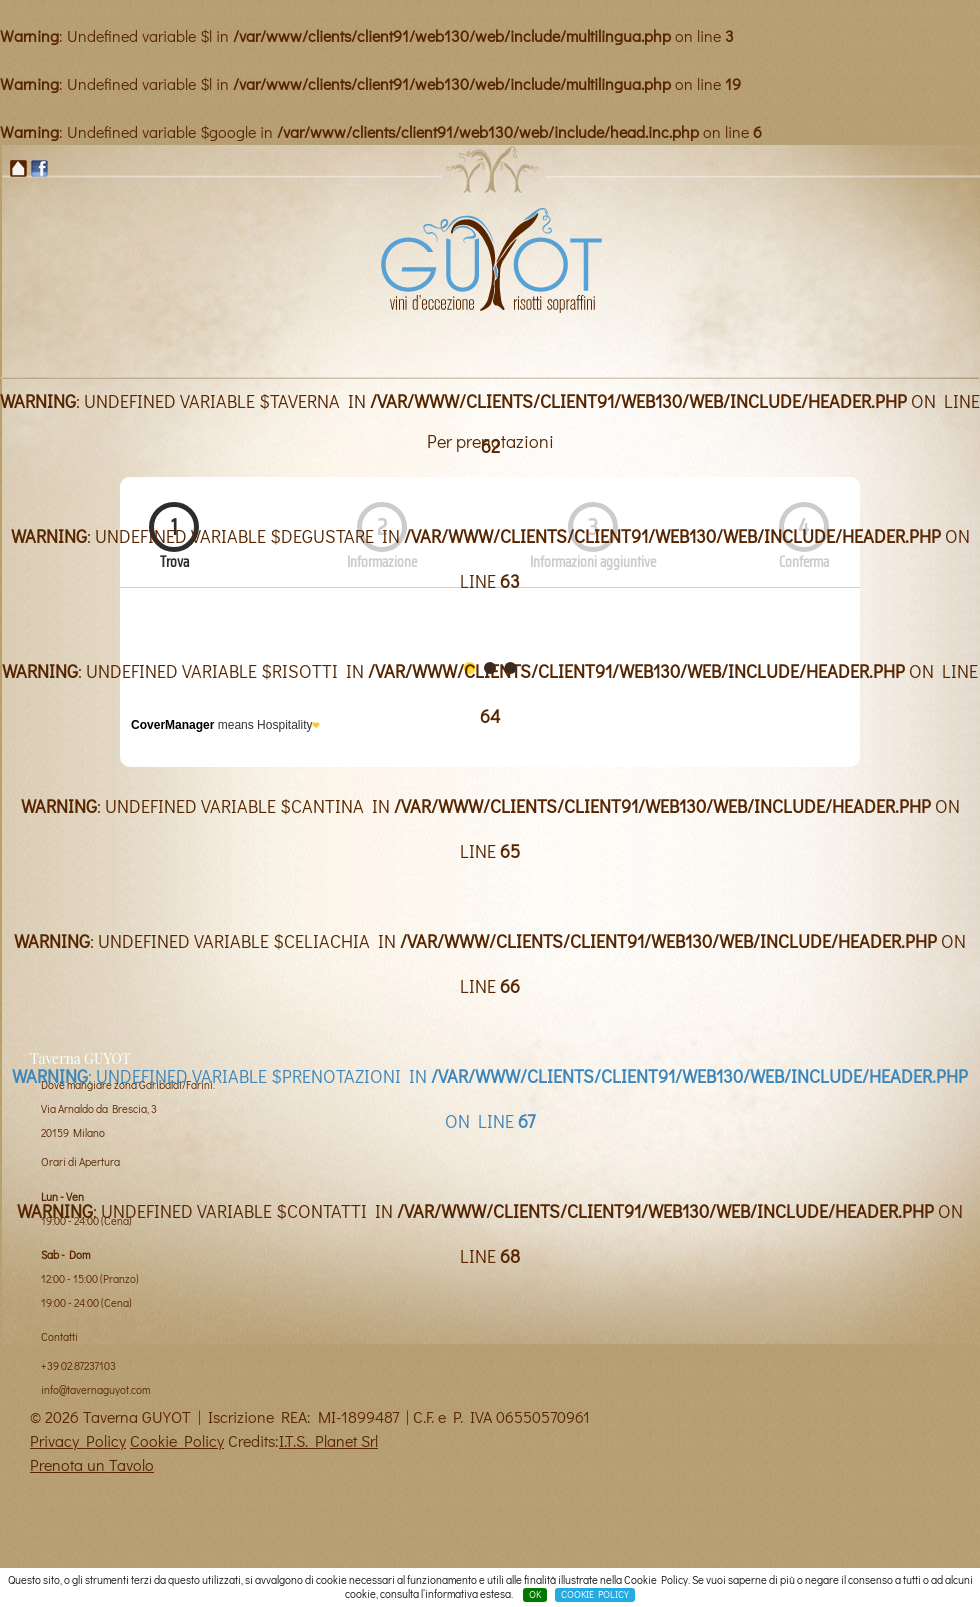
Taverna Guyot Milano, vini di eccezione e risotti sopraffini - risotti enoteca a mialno (490, 259)
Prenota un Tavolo (92, 1464)
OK (535, 1594)
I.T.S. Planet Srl (328, 1440)
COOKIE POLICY (595, 1594)
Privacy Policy (78, 1440)
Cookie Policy (177, 1440)
